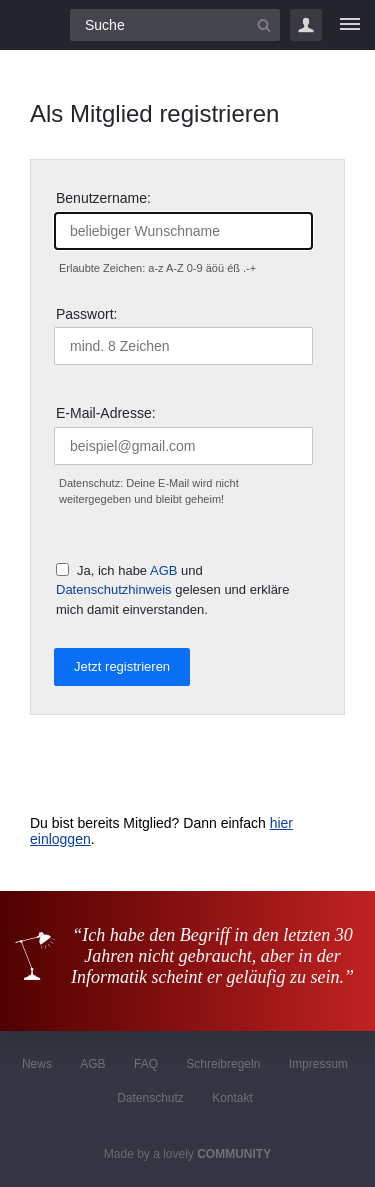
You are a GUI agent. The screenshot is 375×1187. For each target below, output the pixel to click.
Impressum (318, 1064)
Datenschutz (150, 1098)
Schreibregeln (223, 1064)
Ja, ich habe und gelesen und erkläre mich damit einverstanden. (172, 590)
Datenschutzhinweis (114, 589)
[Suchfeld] (175, 25)
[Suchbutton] (264, 25)
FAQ (146, 1064)
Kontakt (232, 1098)
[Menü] (350, 25)
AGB (163, 570)
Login (306, 25)
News (37, 1064)
